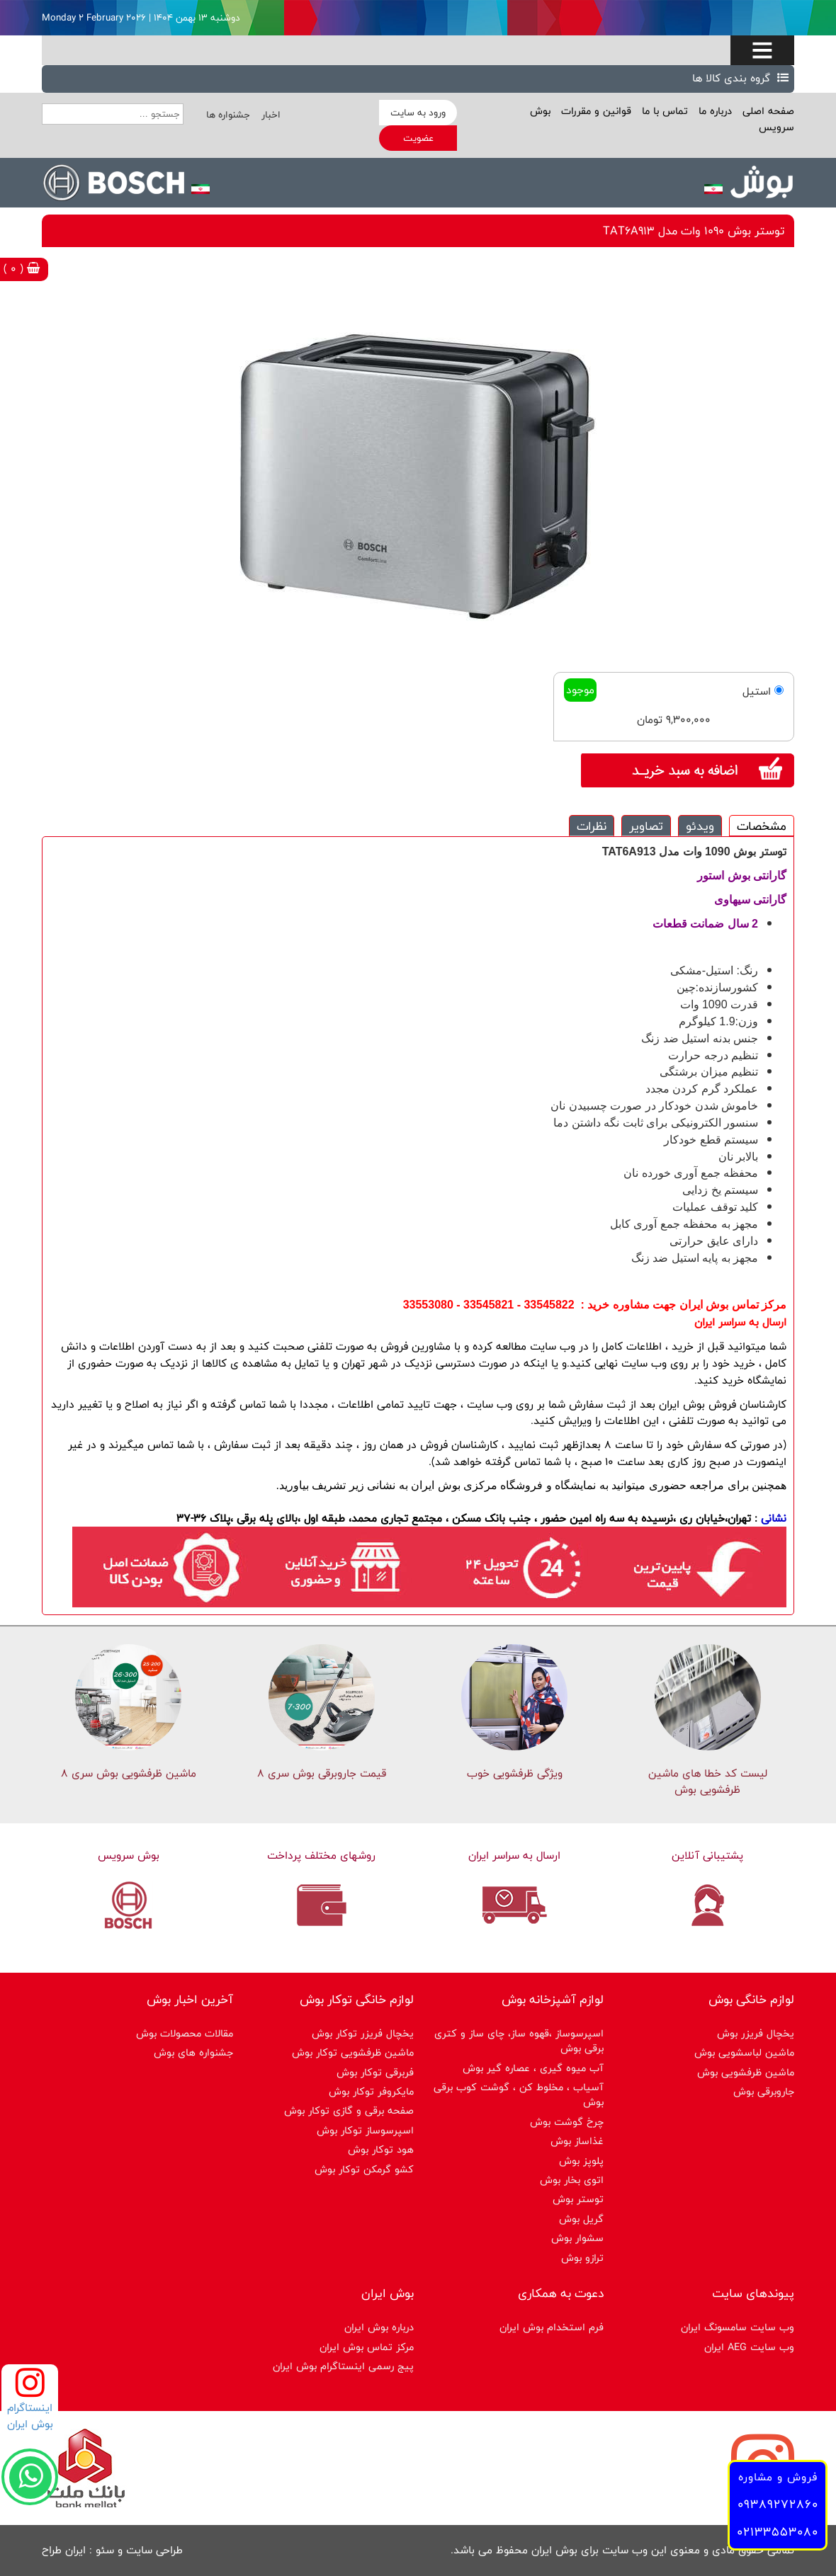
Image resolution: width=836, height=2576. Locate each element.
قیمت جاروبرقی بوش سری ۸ (321, 1773)
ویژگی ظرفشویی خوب (515, 1773)
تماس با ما (663, 111)
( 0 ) (22, 268)
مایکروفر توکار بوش (371, 2091)
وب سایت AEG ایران (749, 2347)
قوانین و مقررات (594, 111)
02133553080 (777, 2532)
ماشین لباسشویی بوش (744, 2052)
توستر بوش (578, 2199)
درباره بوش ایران (379, 2327)
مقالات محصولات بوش (184, 2033)
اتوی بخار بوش (572, 2180)
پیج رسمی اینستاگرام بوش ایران (343, 2366)
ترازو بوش (582, 2258)
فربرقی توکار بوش (375, 2072)
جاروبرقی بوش (763, 2091)
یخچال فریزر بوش (755, 2033)
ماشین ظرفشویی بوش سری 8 (128, 1773)
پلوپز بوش (581, 2161)
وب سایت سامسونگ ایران (737, 2327)
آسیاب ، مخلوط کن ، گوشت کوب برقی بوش (519, 2094)
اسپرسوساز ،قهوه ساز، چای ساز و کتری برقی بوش (519, 2040)
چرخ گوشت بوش (567, 2122)
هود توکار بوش (381, 2149)
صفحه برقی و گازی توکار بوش (349, 2110)
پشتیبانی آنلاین (707, 1855)
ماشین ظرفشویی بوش (745, 2072)
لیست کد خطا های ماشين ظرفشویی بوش (707, 1781)
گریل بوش (581, 2219)
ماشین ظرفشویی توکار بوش (353, 2052)
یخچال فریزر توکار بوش (363, 2033)
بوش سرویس (128, 1855)
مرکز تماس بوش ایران (367, 2347)
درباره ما (713, 111)
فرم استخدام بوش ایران (551, 2327)
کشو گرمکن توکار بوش (364, 2169)
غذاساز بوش (577, 2141)
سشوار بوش (577, 2238)
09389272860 (778, 2504)
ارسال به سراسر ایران (514, 1855)
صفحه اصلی (766, 111)
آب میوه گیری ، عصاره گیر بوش (533, 2068)
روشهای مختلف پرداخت (321, 1855)
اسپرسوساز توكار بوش (365, 2130)
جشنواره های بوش (193, 2052)
